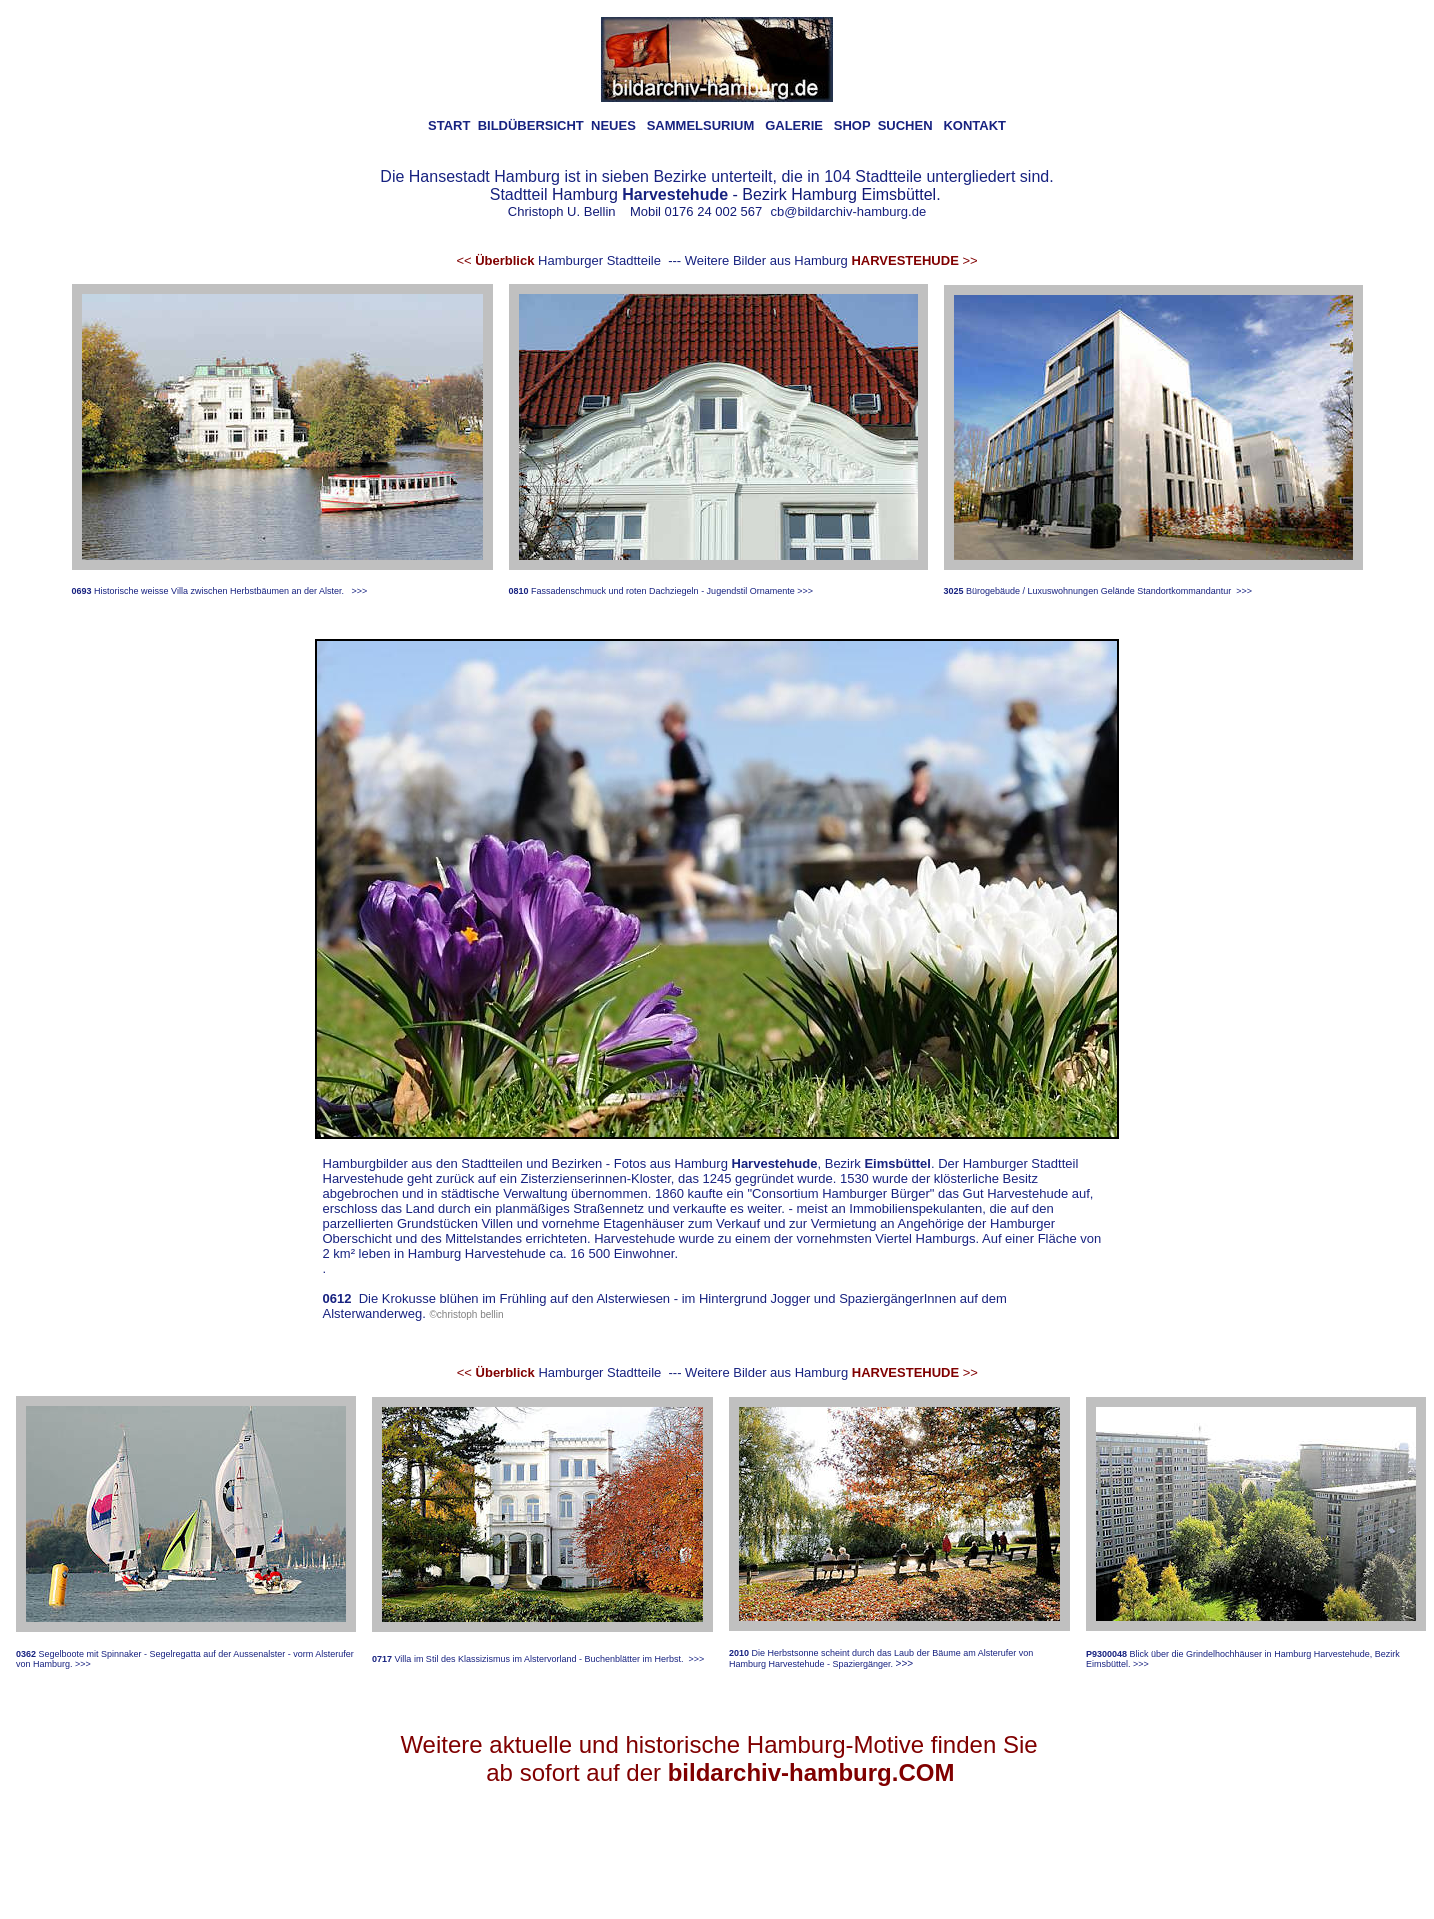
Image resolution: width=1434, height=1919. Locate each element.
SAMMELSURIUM (701, 125)
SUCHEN (905, 125)
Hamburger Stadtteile (558, 260)
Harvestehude (775, 1163)
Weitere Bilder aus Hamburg (831, 260)
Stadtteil (519, 194)
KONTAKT (974, 125)
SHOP (852, 125)
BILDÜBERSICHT (531, 125)
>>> (359, 591)
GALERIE (794, 125)
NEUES (613, 125)
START (449, 125)
